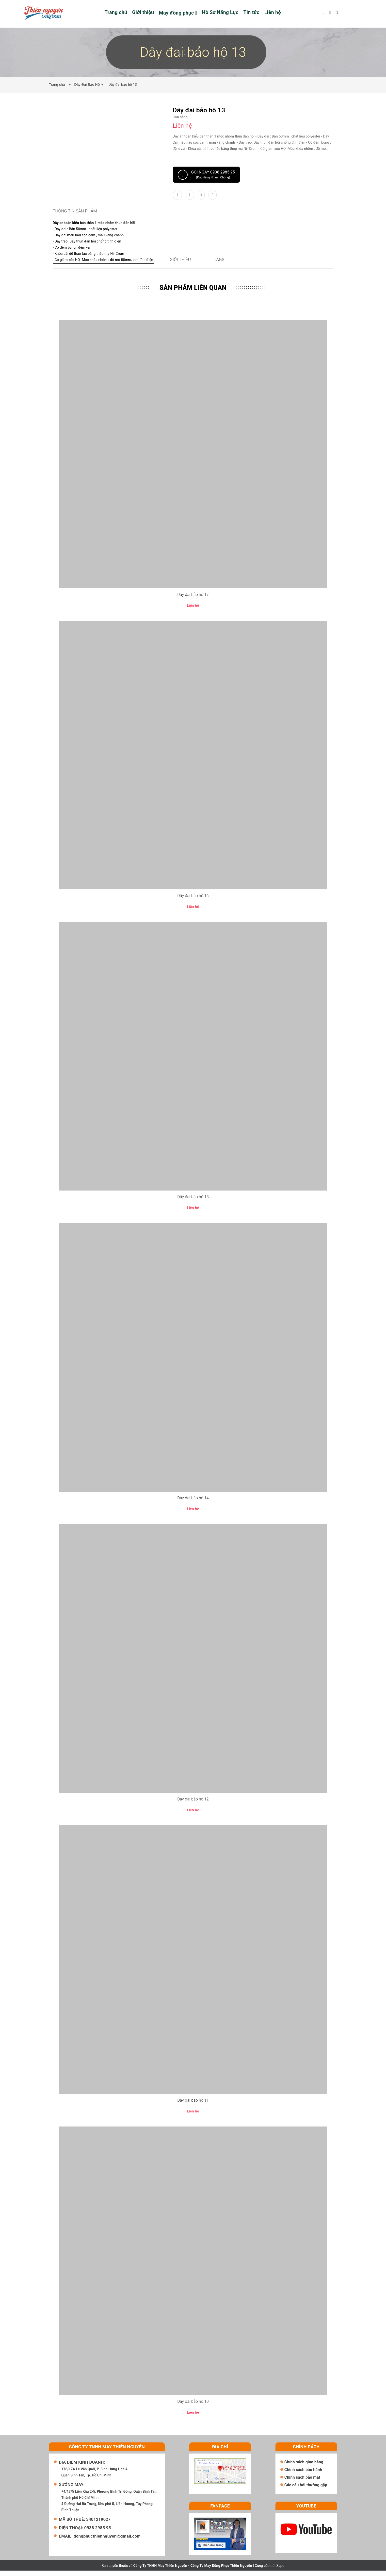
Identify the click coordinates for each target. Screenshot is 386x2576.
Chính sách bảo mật (302, 2482)
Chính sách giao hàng (303, 2467)
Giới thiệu (143, 12)
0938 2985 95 (97, 2533)
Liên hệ (272, 12)
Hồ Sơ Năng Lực (220, 12)
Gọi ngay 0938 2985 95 (206, 175)
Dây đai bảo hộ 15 (193, 1202)
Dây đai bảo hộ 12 (193, 1804)
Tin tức (251, 12)
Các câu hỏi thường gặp (305, 2490)
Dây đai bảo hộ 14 (193, 1503)
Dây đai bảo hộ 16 (193, 901)
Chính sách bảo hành (303, 2475)
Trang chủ (116, 12)
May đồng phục (178, 13)
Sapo (280, 2571)
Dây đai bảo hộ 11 (193, 2105)
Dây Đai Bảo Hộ (87, 84)
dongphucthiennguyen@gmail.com (107, 2541)
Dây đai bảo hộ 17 (193, 600)
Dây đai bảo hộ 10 (193, 2406)
